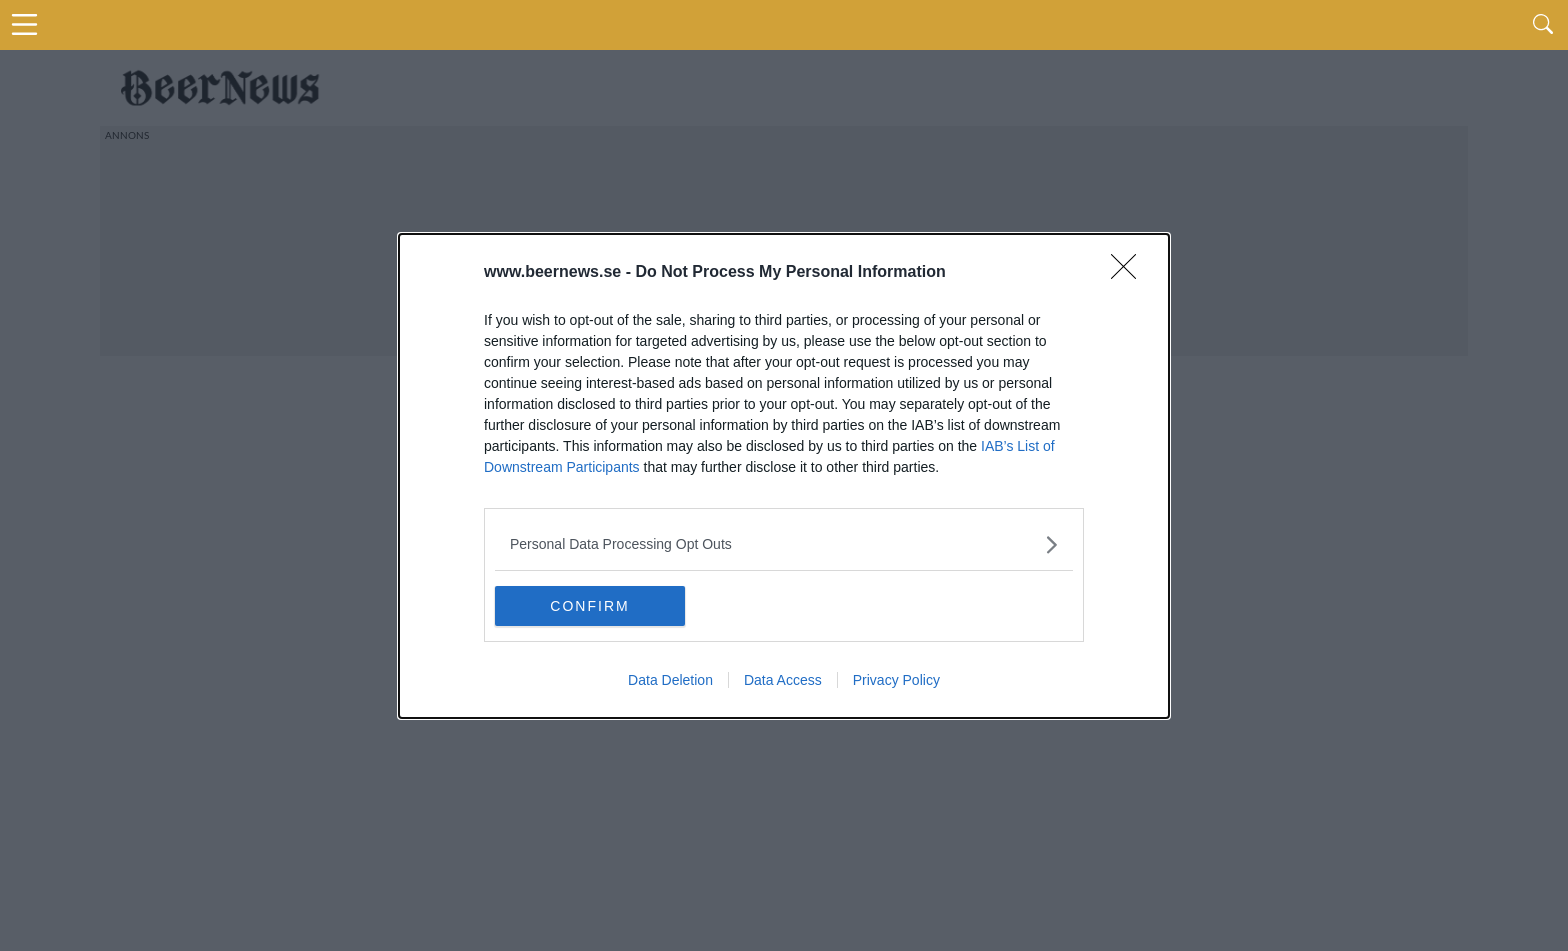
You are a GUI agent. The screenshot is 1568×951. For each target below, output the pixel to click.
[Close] (1130, 273)
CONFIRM (589, 605)
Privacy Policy (896, 680)
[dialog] (784, 476)
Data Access (783, 680)
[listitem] (784, 544)
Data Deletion (670, 680)
